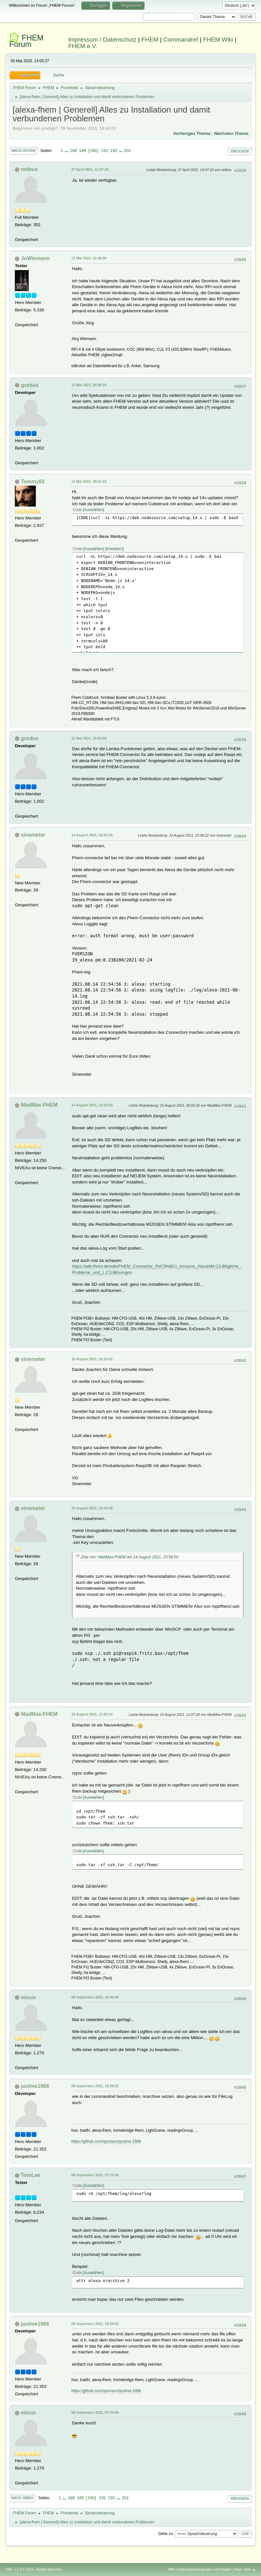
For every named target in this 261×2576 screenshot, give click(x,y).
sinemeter (33, 835)
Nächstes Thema (231, 133)
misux (28, 1997)
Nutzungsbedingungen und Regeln (204, 2569)
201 (127, 150)
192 (113, 150)
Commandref (180, 39)
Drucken (239, 151)
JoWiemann (35, 258)
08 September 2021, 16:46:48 (95, 1997)
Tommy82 (33, 481)
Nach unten (23, 151)
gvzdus (30, 385)
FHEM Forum (26, 40)
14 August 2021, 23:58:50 (92, 1105)
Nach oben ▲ (245, 2569)
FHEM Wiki (218, 39)
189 (82, 150)
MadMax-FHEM (39, 1105)
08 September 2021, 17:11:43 (95, 2175)
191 (104, 150)
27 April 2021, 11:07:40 (89, 169)
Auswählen (93, 510)
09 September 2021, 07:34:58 (95, 2412)
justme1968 (35, 2086)
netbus (29, 169)
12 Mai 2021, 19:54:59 (88, 738)
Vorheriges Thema (191, 133)
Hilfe (171, 2569)
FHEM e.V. (82, 46)
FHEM (149, 39)
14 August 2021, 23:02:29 (92, 835)
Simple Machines (49, 2569)
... (67, 150)
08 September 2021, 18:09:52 (95, 2324)
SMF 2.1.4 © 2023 (19, 2569)
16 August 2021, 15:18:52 (92, 1359)
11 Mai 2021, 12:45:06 (88, 258)
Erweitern (114, 549)
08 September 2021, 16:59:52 (95, 2086)
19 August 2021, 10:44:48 (92, 1508)
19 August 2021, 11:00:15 (92, 1714)
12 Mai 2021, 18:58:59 (88, 385)
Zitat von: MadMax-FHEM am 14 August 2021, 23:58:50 (129, 1557)
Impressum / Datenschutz (102, 39)
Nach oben (22, 2498)
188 (73, 150)
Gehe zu (165, 2533)
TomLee (30, 2175)
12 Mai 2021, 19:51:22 (88, 481)
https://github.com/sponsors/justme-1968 (106, 2141)
